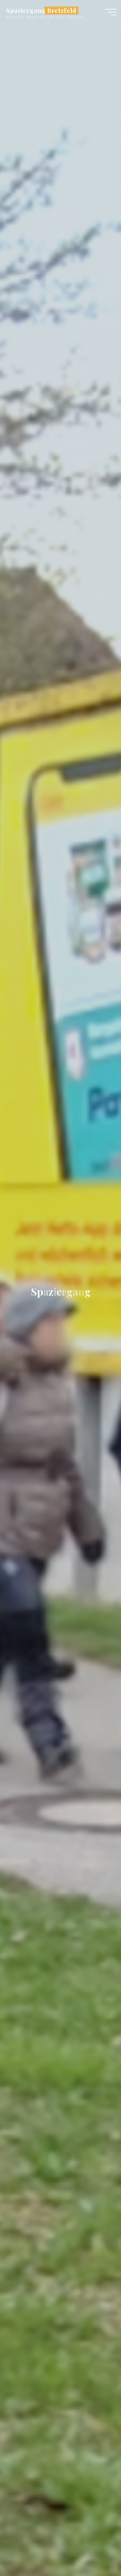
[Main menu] (111, 12)
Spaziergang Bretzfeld (41, 10)
